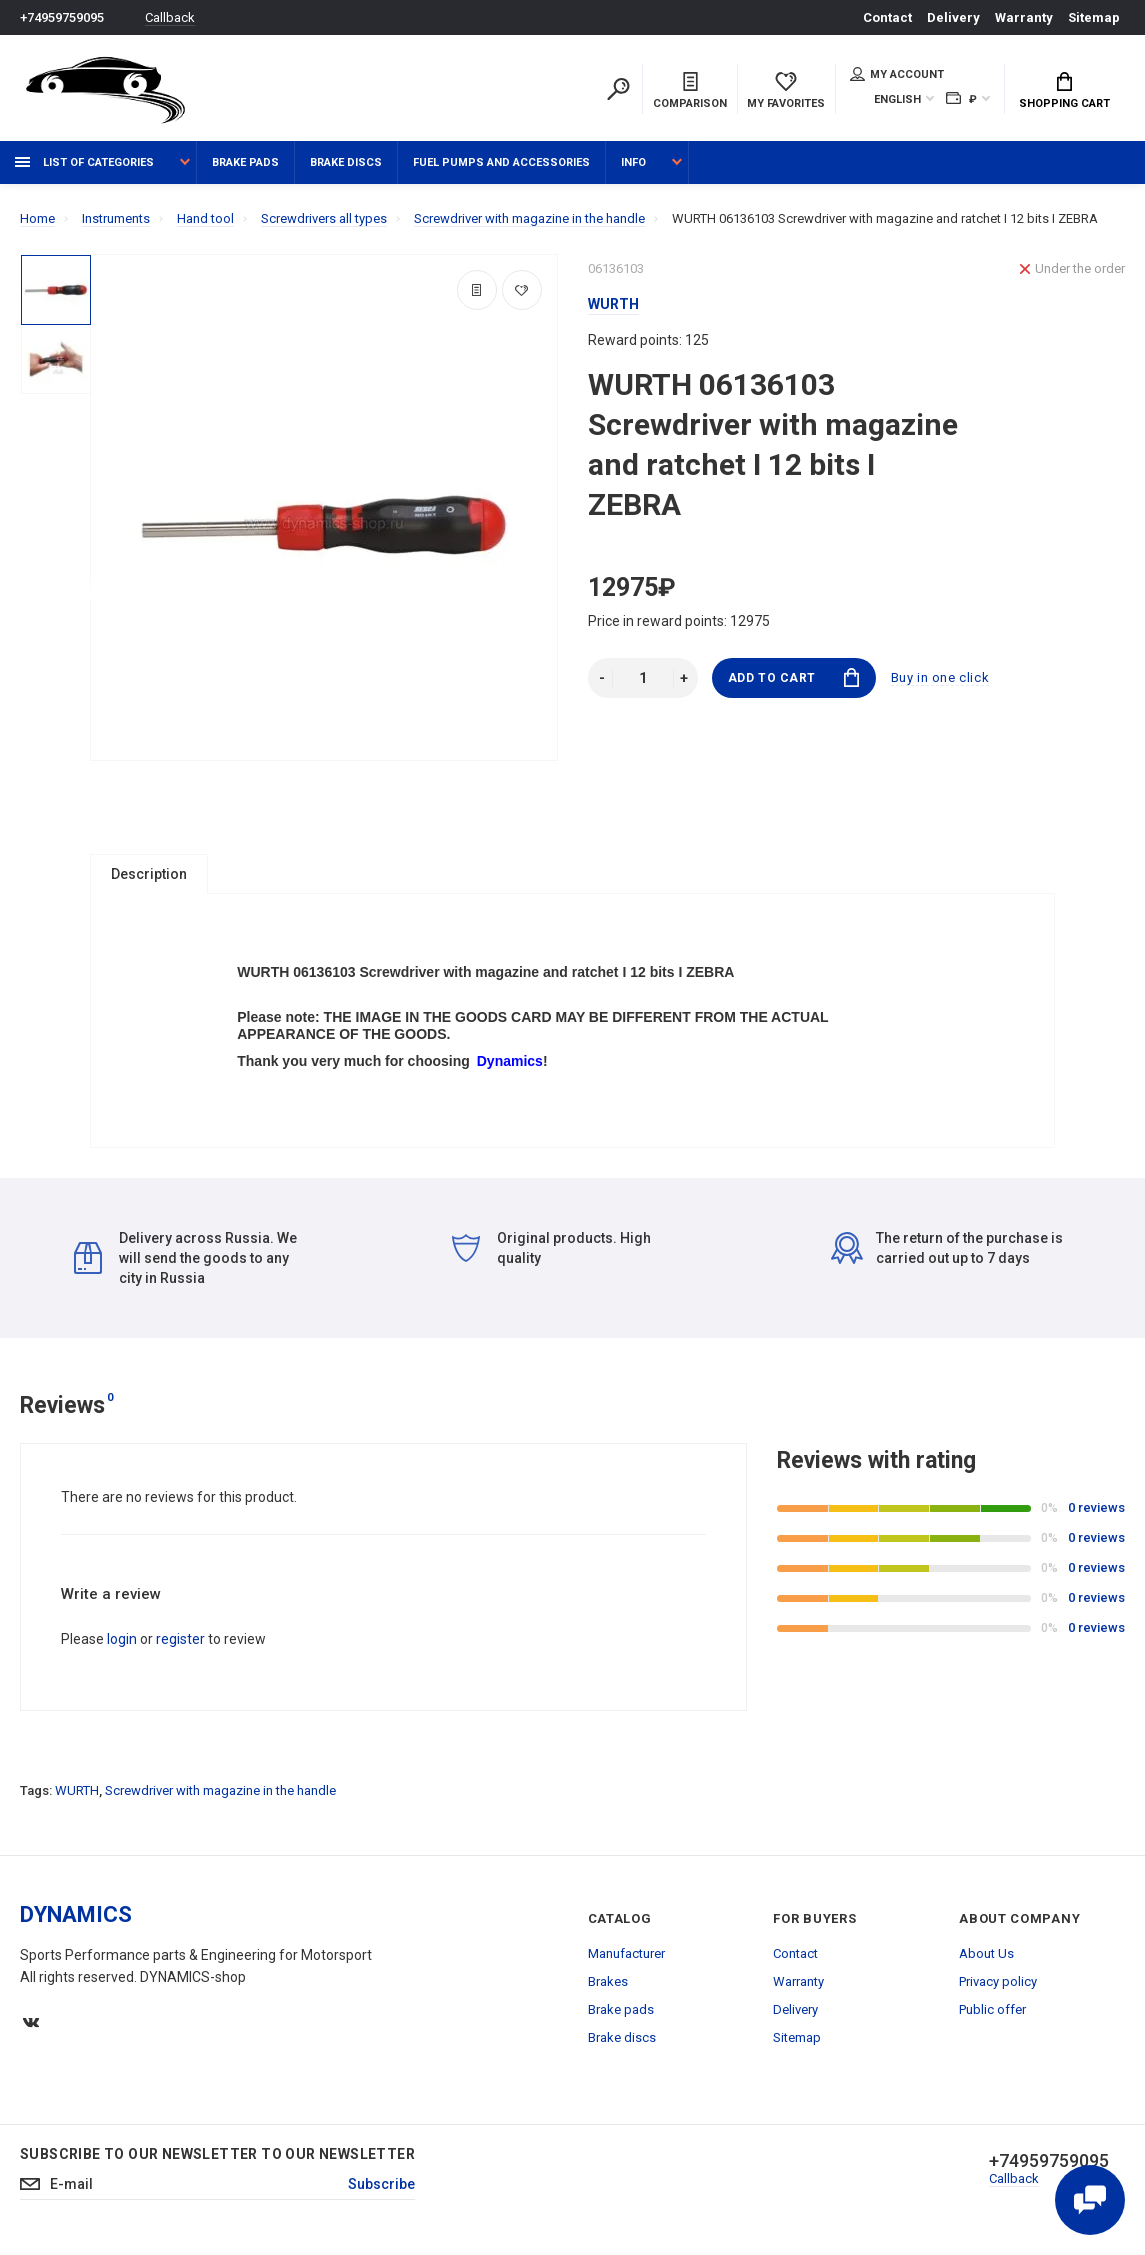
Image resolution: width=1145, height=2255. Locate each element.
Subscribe (381, 2190)
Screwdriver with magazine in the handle (220, 1795)
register (180, 1644)
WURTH (77, 1795)
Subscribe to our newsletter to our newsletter (217, 2159)
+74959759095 (62, 17)
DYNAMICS (76, 1919)
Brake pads (245, 162)
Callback (170, 17)
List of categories (84, 162)
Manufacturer (626, 1958)
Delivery (953, 17)
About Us (986, 1958)
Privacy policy (998, 1986)
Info (633, 162)
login (122, 1644)
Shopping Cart (1064, 91)
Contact (887, 17)
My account (897, 74)
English (897, 99)
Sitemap (1094, 17)
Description (149, 874)
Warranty (1024, 17)
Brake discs (346, 162)
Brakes (608, 1986)
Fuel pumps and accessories (501, 162)
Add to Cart (793, 677)
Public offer (992, 2014)
